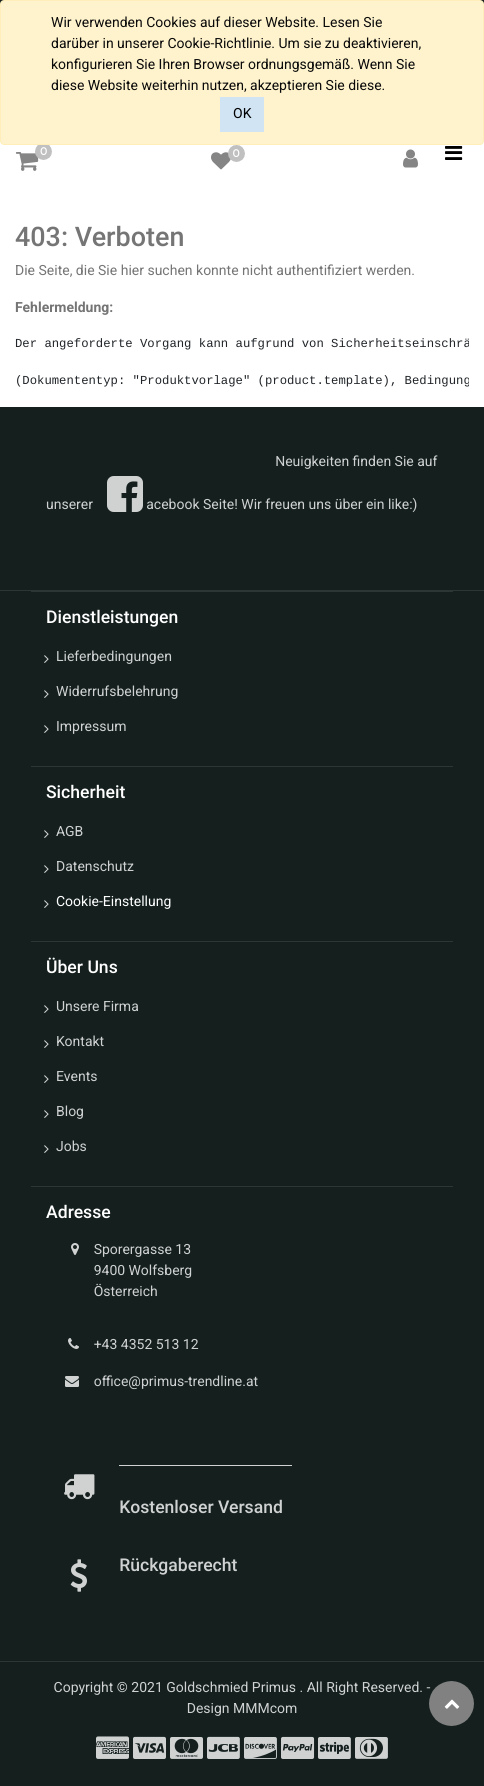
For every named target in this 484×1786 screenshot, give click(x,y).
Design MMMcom (242, 1709)
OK (242, 114)
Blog (70, 1112)
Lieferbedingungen (114, 657)
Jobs (71, 1147)
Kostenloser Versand (203, 1508)
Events (76, 1077)
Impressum (91, 727)
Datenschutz (95, 867)
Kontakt (80, 1042)
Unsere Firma (97, 1007)
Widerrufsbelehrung (117, 692)
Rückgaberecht (178, 1566)
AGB (69, 832)
